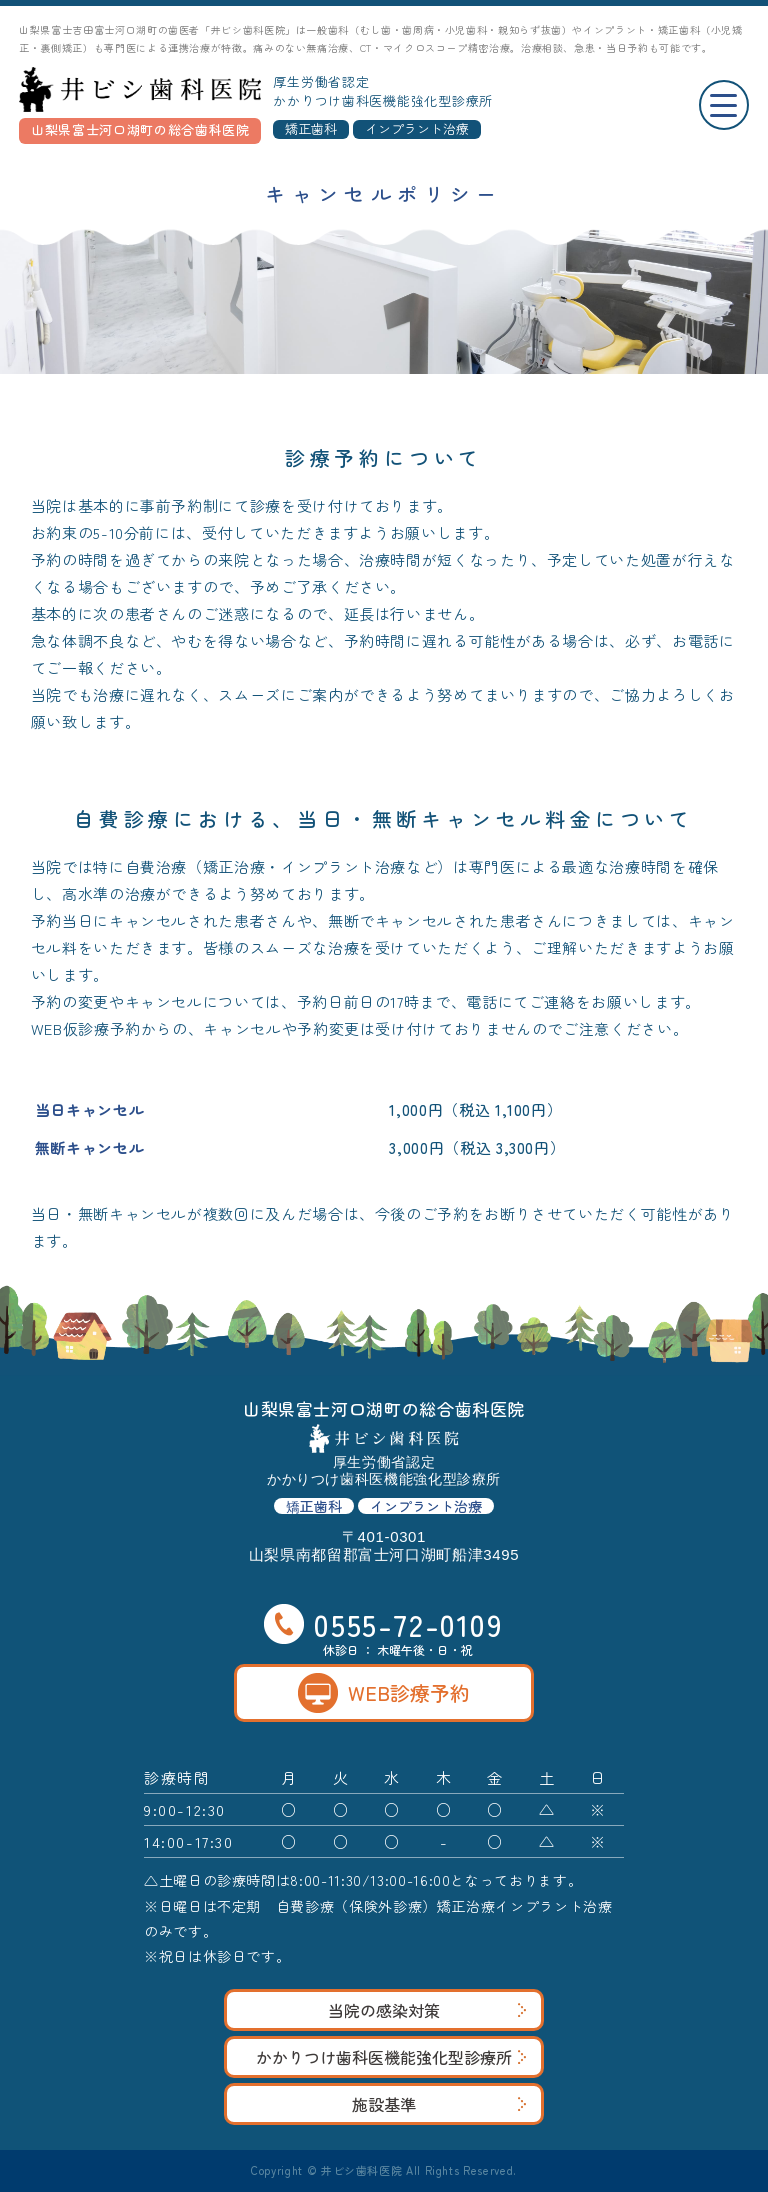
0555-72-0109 (383, 1624)
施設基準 (439, 2104)
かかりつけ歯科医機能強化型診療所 (391, 2057)
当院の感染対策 (427, 2010)
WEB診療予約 (384, 1693)
